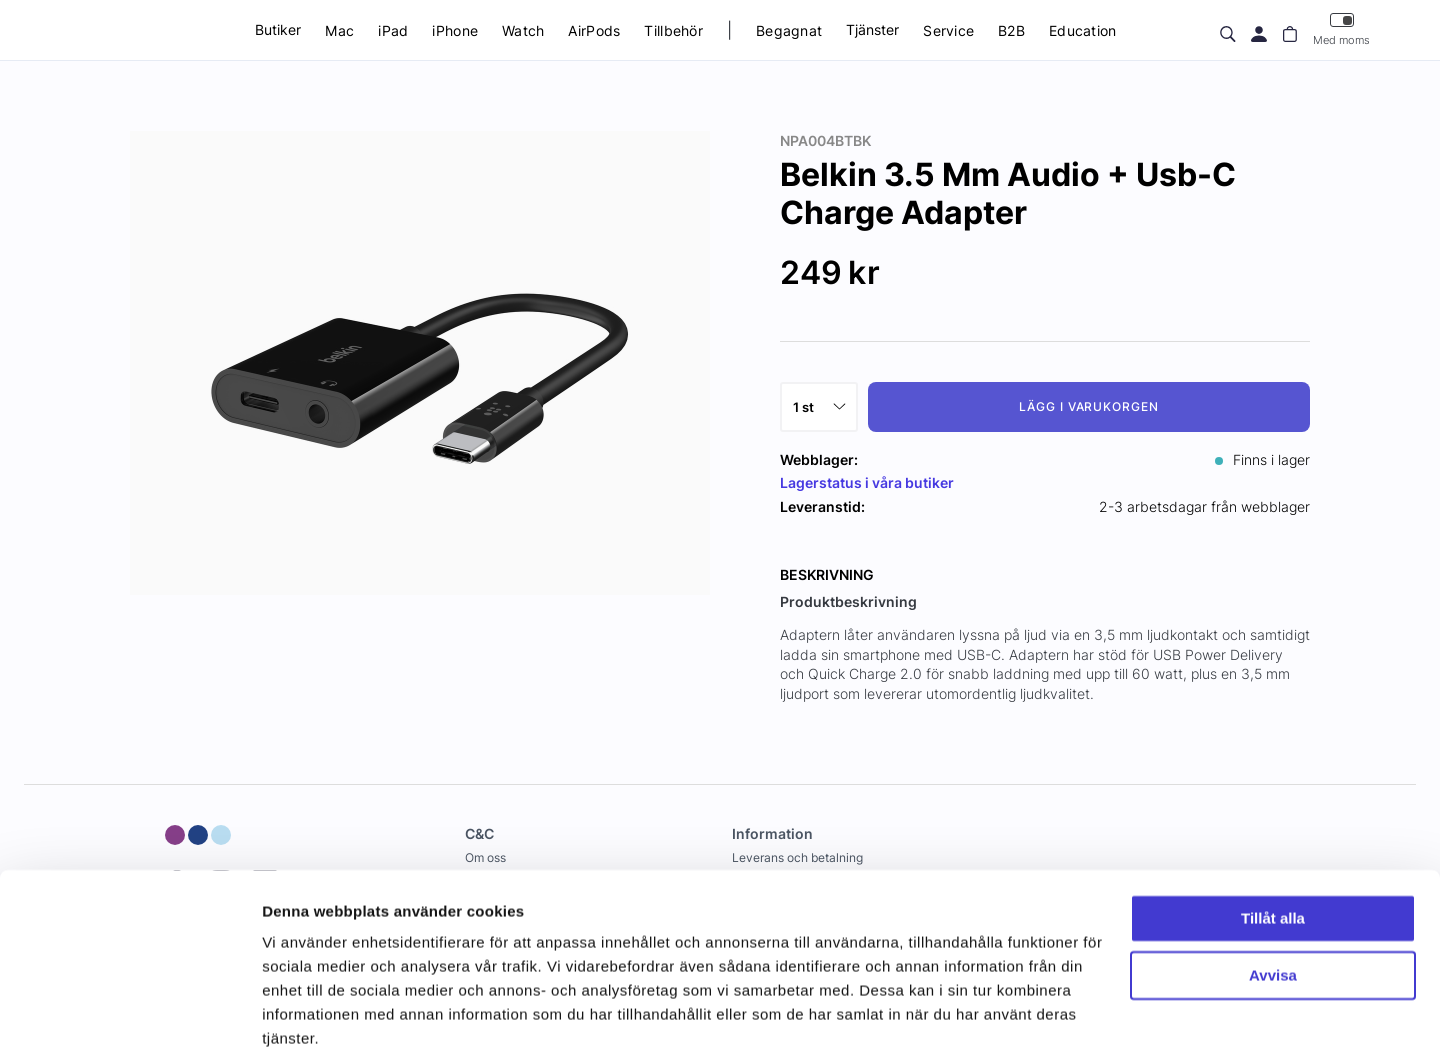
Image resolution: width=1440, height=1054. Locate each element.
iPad (393, 30)
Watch (523, 30)
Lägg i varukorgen (1089, 406)
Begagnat (789, 30)
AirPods (594, 30)
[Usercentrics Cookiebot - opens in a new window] (129, 1015)
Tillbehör (673, 30)
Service (948, 30)
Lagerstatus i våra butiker (867, 482)
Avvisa (1273, 895)
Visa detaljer (306, 1014)
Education (1083, 30)
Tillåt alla (1273, 839)
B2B (1011, 30)
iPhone (455, 30)
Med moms (1341, 29)
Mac (339, 30)
